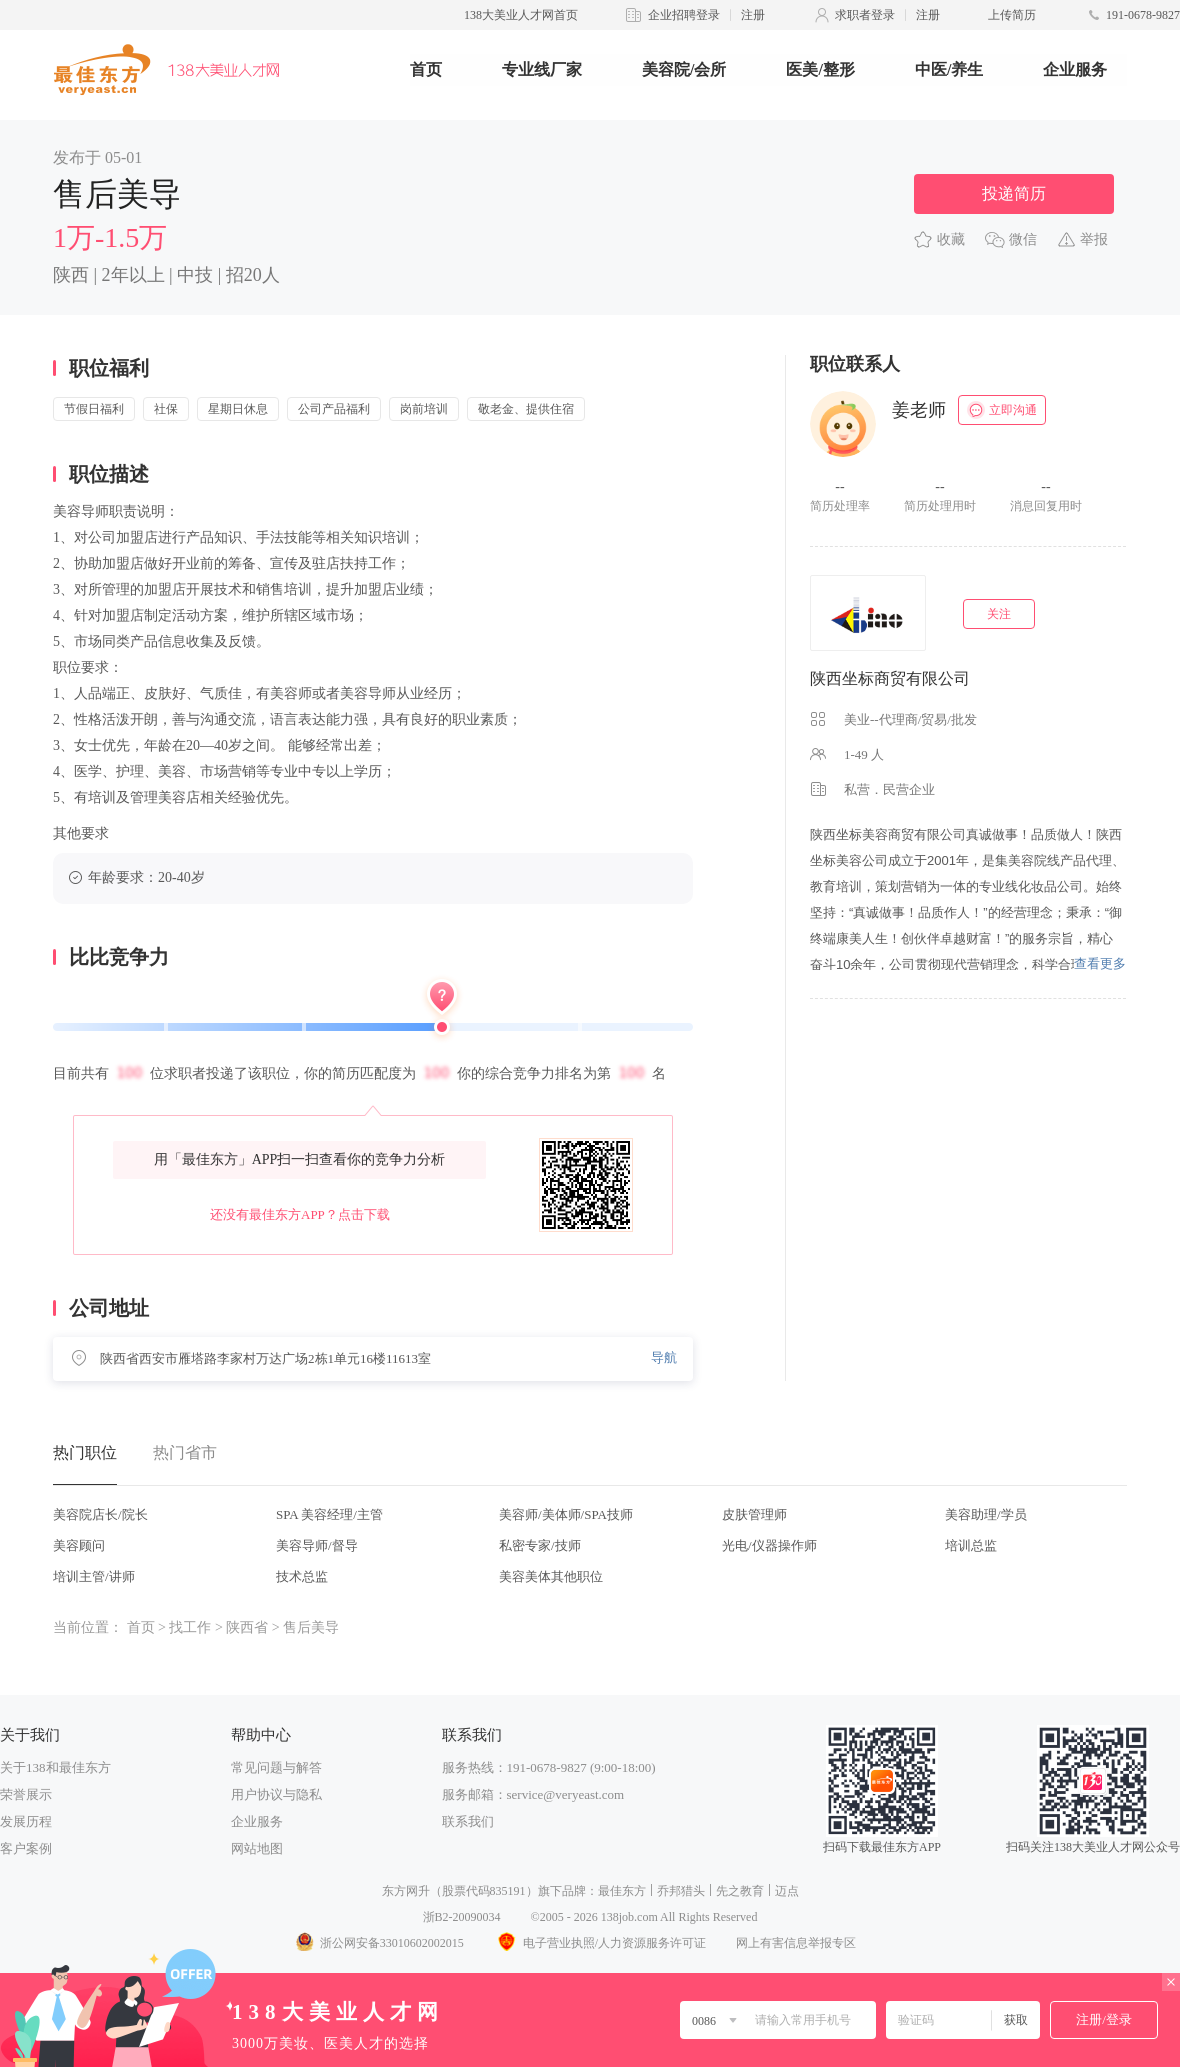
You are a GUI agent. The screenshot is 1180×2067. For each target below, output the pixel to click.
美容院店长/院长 (100, 1514)
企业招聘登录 (684, 15)
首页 (426, 69)
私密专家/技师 (540, 1545)
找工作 (190, 1627)
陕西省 (247, 1627)
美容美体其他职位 (551, 1576)
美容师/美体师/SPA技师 (566, 1514)
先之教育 (740, 1891)
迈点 (787, 1891)
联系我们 (468, 1821)
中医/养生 (949, 69)
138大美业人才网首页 (521, 15)
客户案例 (26, 1848)
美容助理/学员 (986, 1514)
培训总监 (971, 1545)
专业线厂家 (542, 69)
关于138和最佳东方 (55, 1767)
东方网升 (406, 1891)
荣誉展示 (26, 1794)
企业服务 (1075, 69)
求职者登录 (865, 15)
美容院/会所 (684, 69)
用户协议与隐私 (276, 1794)
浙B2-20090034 (462, 1917)
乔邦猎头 (681, 1891)
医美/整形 (820, 69)
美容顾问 (79, 1545)
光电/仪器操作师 (769, 1545)
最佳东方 (622, 1891)
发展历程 (26, 1821)
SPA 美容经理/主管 (329, 1514)
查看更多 (1100, 963)
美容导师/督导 (317, 1545)
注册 (753, 15)
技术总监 (302, 1576)
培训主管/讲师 (94, 1576)
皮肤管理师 (754, 1514)
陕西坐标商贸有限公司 (890, 678)
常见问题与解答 (276, 1767)
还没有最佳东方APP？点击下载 (300, 1214)
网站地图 (257, 1848)
